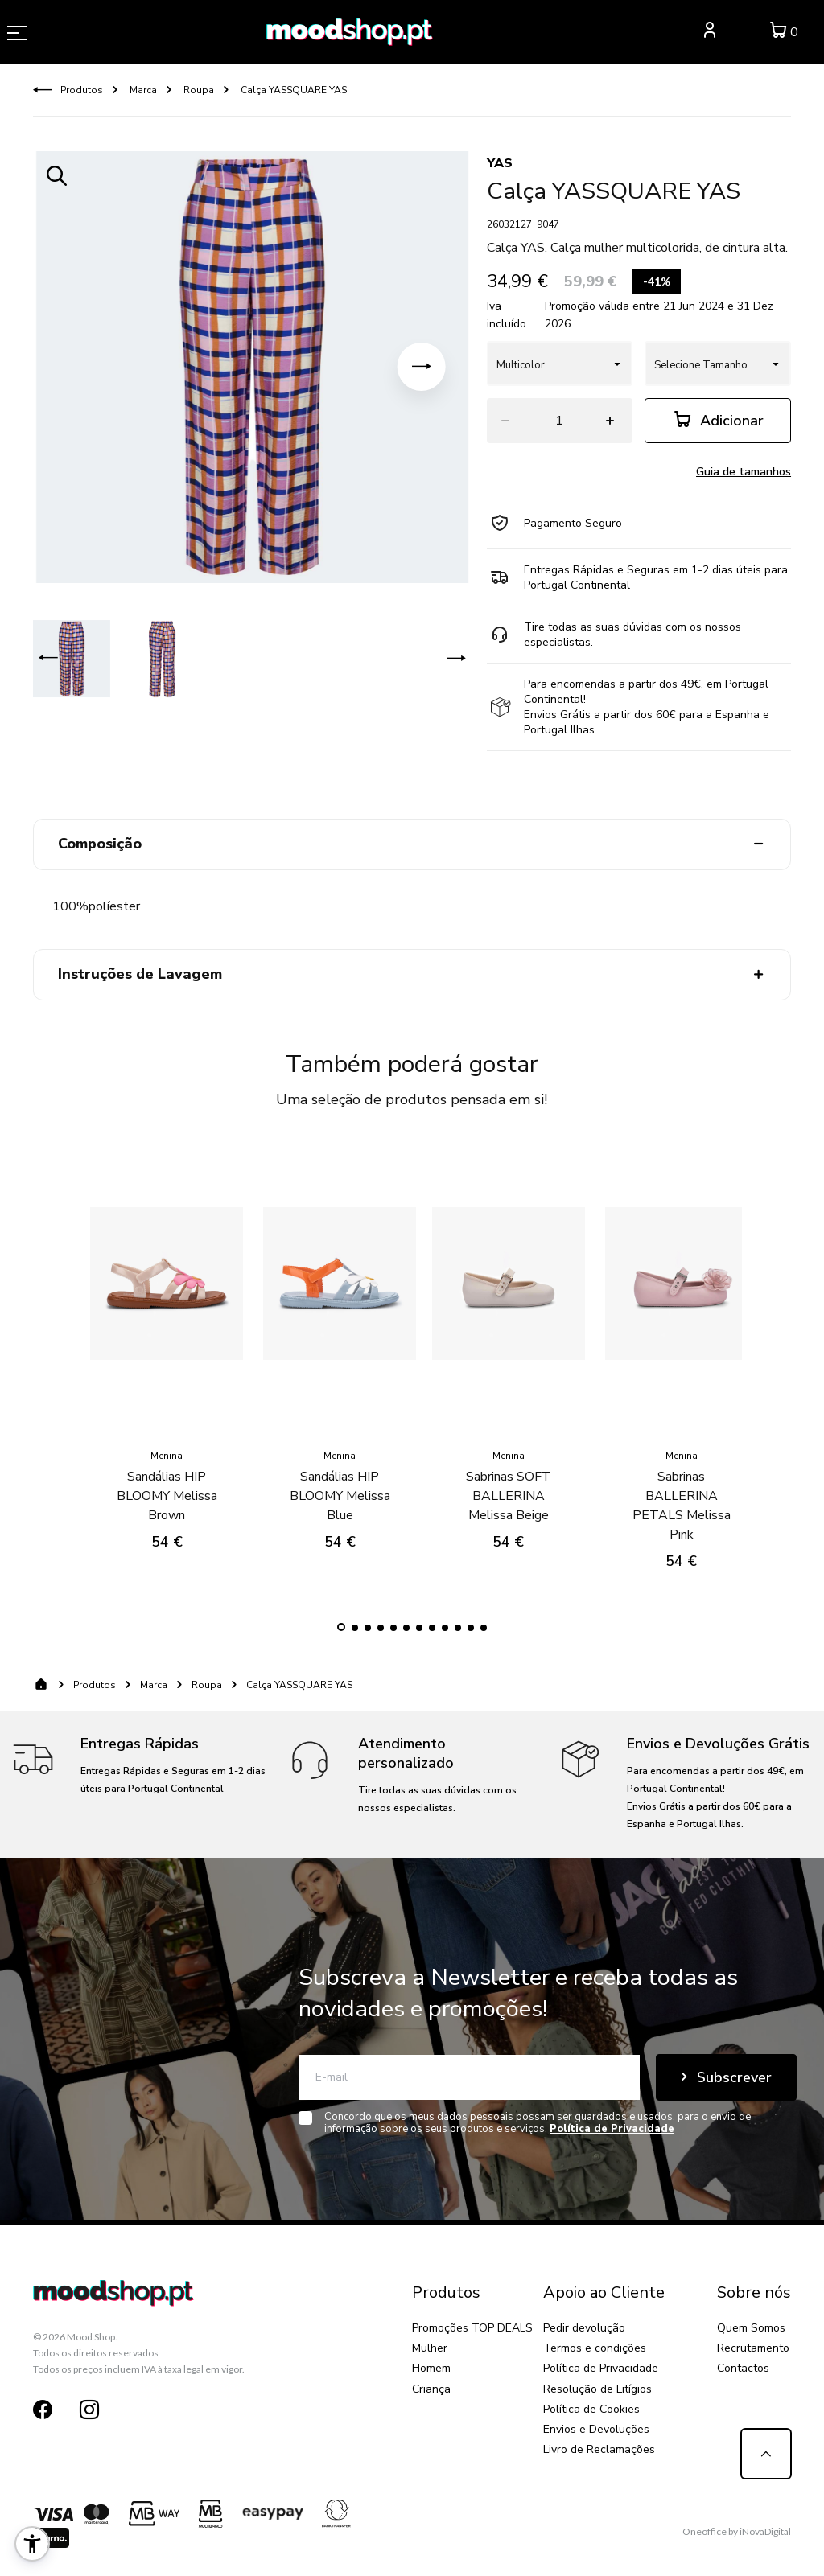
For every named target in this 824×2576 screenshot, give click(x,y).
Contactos (743, 2368)
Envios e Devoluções (596, 2429)
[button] (422, 367)
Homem (431, 2368)
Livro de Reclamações (599, 2449)
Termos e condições (594, 2348)
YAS (500, 163)
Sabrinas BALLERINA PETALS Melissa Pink (681, 1492)
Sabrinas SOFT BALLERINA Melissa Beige (508, 1483)
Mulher (429, 2348)
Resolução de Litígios (597, 2389)
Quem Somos (751, 2328)
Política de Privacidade (600, 2368)
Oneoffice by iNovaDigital (736, 2531)
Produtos (81, 90)
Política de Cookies (591, 2409)
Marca (142, 90)
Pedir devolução (584, 2328)
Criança (431, 2389)
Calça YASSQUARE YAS (292, 90)
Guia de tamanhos (743, 471)
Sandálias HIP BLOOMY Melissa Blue (340, 1483)
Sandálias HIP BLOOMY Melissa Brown (167, 1483)
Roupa (197, 90)
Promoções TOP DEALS (472, 2328)
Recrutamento (753, 2348)
